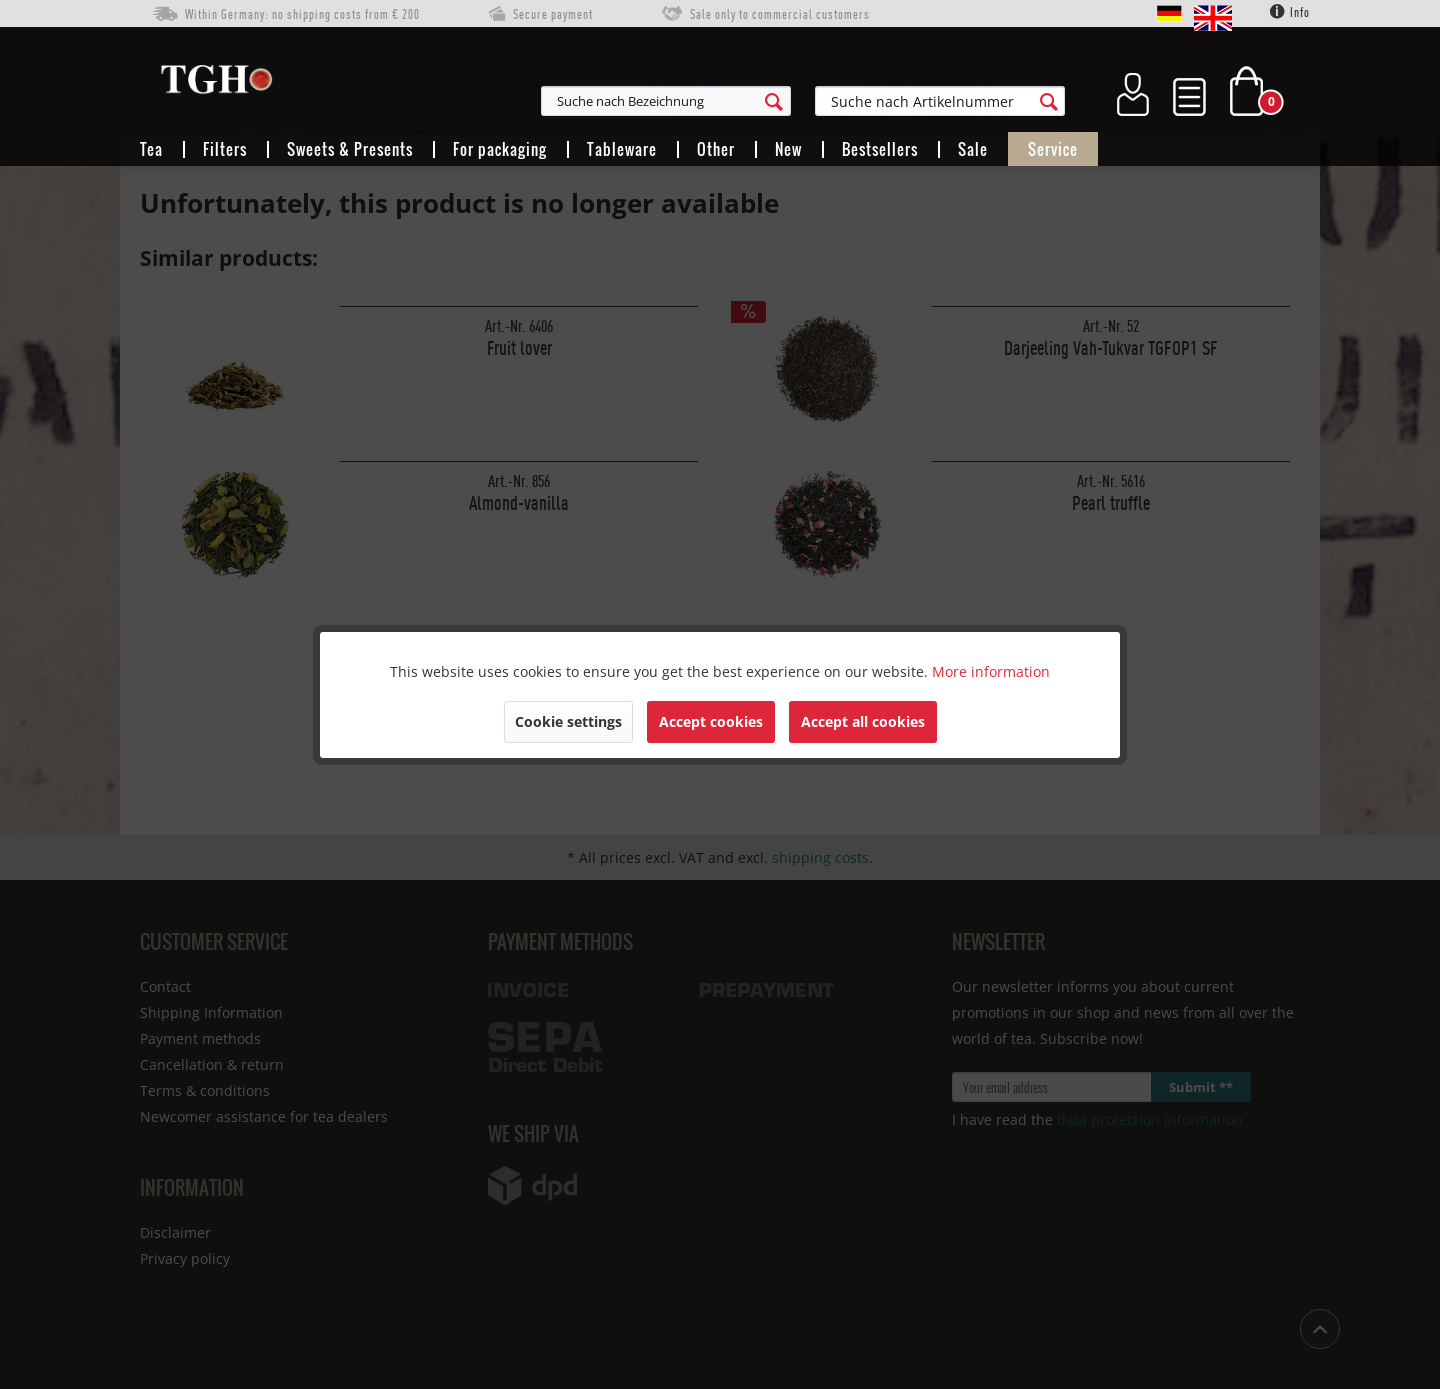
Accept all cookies (863, 721)
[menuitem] (764, 101)
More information (991, 671)
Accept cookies (711, 721)
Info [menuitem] (1290, 12)
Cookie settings (568, 721)
